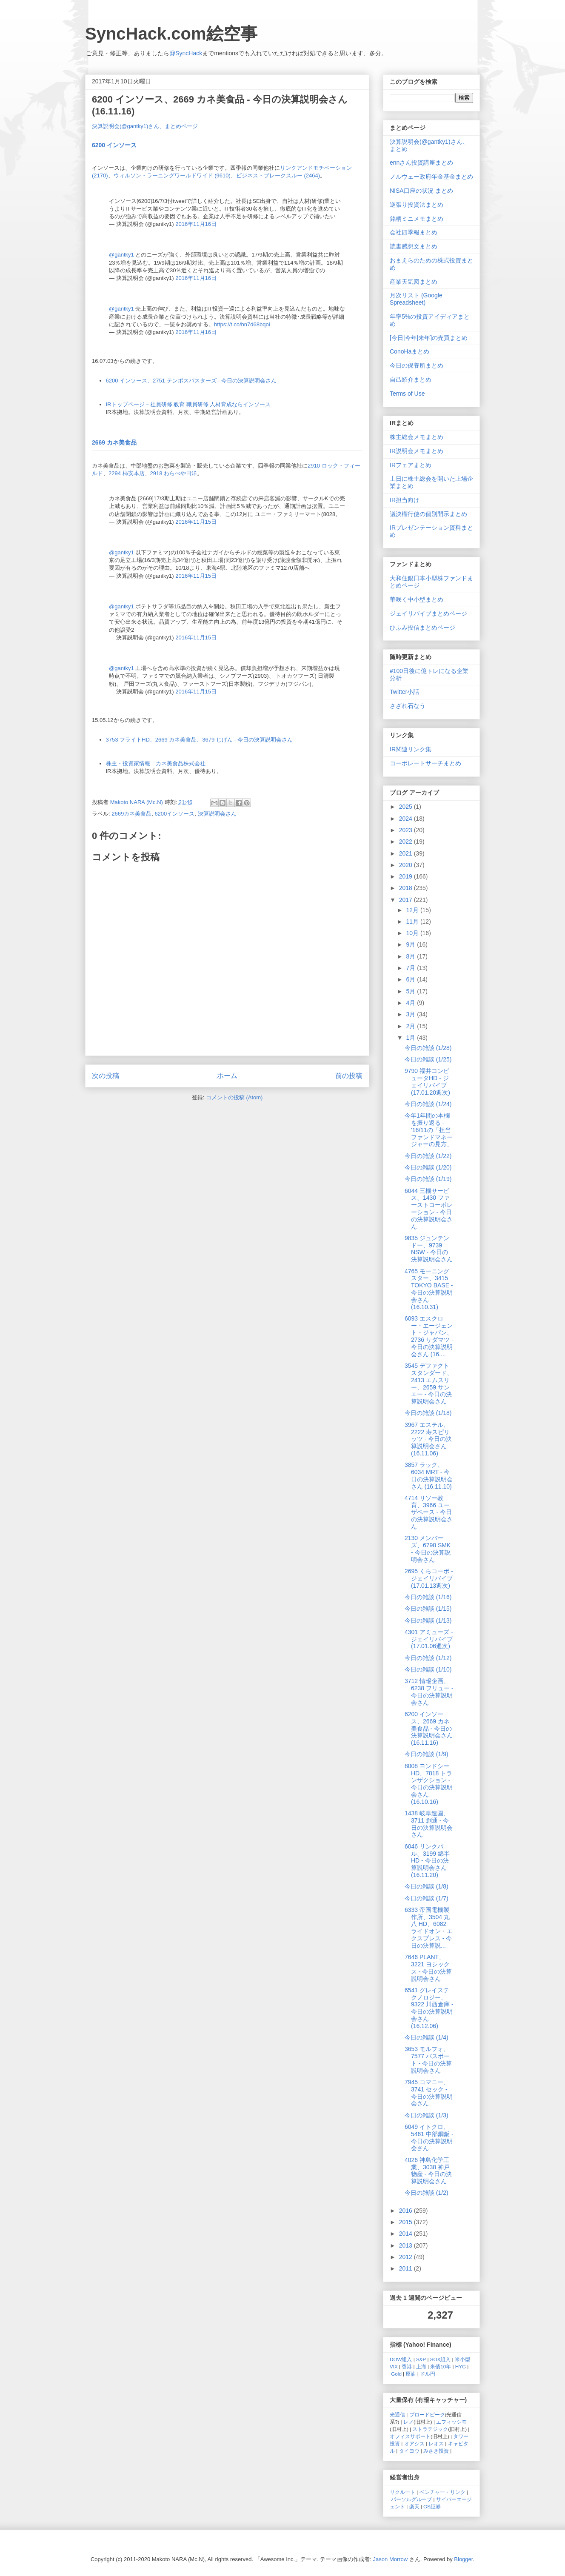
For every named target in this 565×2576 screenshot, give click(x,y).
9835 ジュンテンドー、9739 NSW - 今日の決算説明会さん (429, 1249)
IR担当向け (404, 499)
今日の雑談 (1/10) (428, 1669)
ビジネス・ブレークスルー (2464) (278, 175)
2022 (406, 841)
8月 (411, 956)
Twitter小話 (404, 691)
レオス (436, 2443)
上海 (421, 2366)
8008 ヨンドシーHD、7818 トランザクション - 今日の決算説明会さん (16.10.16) (429, 1784)
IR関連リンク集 (410, 749)
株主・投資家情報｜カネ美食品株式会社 (155, 763)
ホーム (227, 1075)
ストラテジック (430, 2429)
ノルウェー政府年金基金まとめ (431, 176)
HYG (460, 2366)
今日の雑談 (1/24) (428, 1104)
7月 (411, 967)
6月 (411, 979)
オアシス (414, 2443)
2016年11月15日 (196, 522)
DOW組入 (401, 2359)
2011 (406, 2268)
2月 (411, 1026)
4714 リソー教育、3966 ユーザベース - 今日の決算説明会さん (429, 1512)
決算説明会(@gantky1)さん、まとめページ (145, 126)
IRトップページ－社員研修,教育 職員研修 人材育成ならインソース (188, 404)
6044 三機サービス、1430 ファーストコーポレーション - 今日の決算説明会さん (429, 1208)
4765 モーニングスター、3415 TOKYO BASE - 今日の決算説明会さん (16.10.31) (429, 1289)
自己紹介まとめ (410, 379)
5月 (411, 991)
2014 (406, 2233)
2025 (406, 806)
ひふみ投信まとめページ (422, 627)
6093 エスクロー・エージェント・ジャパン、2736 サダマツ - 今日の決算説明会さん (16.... (429, 1336)
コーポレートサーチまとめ (425, 763)
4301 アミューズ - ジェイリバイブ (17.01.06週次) (429, 1639)
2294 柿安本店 (126, 473)
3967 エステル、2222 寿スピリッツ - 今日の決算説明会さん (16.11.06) (428, 1439)
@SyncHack (185, 53)
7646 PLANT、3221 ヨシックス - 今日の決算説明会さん (428, 1968)
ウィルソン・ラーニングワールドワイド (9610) (172, 175)
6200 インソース (114, 145)
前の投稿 (348, 1075)
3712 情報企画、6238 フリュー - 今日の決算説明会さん (429, 1691)
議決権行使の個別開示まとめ (428, 514)
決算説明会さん (217, 813)
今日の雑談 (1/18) (428, 1412)
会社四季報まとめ (413, 232)
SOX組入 (440, 2359)
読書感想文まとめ (413, 246)
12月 (413, 910)
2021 (406, 853)
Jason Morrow (390, 2559)
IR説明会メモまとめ (416, 451)
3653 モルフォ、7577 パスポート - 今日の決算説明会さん (428, 2059)
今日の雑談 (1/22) (428, 1155)
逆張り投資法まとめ (416, 204)
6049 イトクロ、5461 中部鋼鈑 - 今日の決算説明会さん (429, 2137)
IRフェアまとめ (410, 465)
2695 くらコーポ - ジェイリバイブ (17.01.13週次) (429, 1578)
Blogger (463, 2559)
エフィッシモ (451, 2422)
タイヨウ (409, 2450)
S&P (421, 2359)
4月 (411, 1002)
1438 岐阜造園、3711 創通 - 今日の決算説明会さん (429, 1824)
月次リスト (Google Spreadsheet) (416, 299)
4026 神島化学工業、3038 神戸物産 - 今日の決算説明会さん (428, 2171)
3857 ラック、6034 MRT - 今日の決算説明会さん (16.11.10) (429, 1475)
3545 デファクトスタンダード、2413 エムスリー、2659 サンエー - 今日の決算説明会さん (429, 1383)
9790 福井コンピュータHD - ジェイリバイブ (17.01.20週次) (427, 1081)
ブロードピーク (427, 2414)
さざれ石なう (407, 705)
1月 (411, 1037)
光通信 (397, 2414)
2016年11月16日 (196, 224)
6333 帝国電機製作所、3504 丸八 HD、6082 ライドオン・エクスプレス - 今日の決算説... (429, 1927)
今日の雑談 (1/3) (426, 2115)
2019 (406, 876)
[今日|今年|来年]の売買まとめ (429, 337)
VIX (394, 2366)
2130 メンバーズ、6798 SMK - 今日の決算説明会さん (428, 1549)
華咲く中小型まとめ (416, 599)
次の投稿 (105, 1075)
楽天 (414, 2506)
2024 (406, 818)
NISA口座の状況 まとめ (421, 190)
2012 (406, 2257)
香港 (407, 2366)
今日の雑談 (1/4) (426, 2037)
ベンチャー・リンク (442, 2492)
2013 (406, 2245)
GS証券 (432, 2506)
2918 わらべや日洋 (173, 473)
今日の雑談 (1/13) (428, 1620)
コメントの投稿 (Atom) (234, 1097)
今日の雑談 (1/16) (428, 1597)
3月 (411, 1014)
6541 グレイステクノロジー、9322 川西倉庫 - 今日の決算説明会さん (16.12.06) (429, 2008)
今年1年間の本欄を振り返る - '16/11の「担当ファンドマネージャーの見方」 (429, 1129)
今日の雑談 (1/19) (428, 1178)
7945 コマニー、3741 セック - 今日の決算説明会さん (429, 2093)
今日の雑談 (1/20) (428, 1167)
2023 (406, 830)
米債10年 (440, 2366)
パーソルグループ (411, 2499)
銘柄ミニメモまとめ (416, 218)
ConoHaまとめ (409, 351)
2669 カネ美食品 (114, 442)
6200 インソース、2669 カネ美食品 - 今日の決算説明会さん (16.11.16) (429, 1728)
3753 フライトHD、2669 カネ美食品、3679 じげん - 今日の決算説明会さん (199, 739)
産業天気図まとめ (413, 281)
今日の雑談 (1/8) (426, 1886)
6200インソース (174, 813)
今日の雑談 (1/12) (428, 1658)
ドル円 (427, 2373)
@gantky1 (121, 254)
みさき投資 (436, 2450)
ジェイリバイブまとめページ (428, 613)
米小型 (462, 2359)
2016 (406, 2210)
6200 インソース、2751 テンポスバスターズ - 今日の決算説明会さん (191, 380)
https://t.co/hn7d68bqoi (242, 324)
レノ (408, 2422)
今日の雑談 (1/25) (428, 1059)
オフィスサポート (410, 2436)
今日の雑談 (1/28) (428, 1047)
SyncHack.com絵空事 (171, 33)
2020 (406, 865)
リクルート (402, 2492)
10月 (413, 933)
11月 (413, 921)
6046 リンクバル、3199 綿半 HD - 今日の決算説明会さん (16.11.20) (427, 1860)
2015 (406, 2222)
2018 (406, 887)
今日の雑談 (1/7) (426, 1898)
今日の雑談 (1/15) (428, 1608)
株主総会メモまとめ (416, 437)
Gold (396, 2373)
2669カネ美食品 (131, 813)
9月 (411, 944)
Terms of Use (407, 393)
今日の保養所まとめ (416, 365)
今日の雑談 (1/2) (426, 2192)
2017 (406, 899)
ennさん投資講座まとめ (421, 162)
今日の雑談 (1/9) (426, 1754)
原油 (410, 2373)
